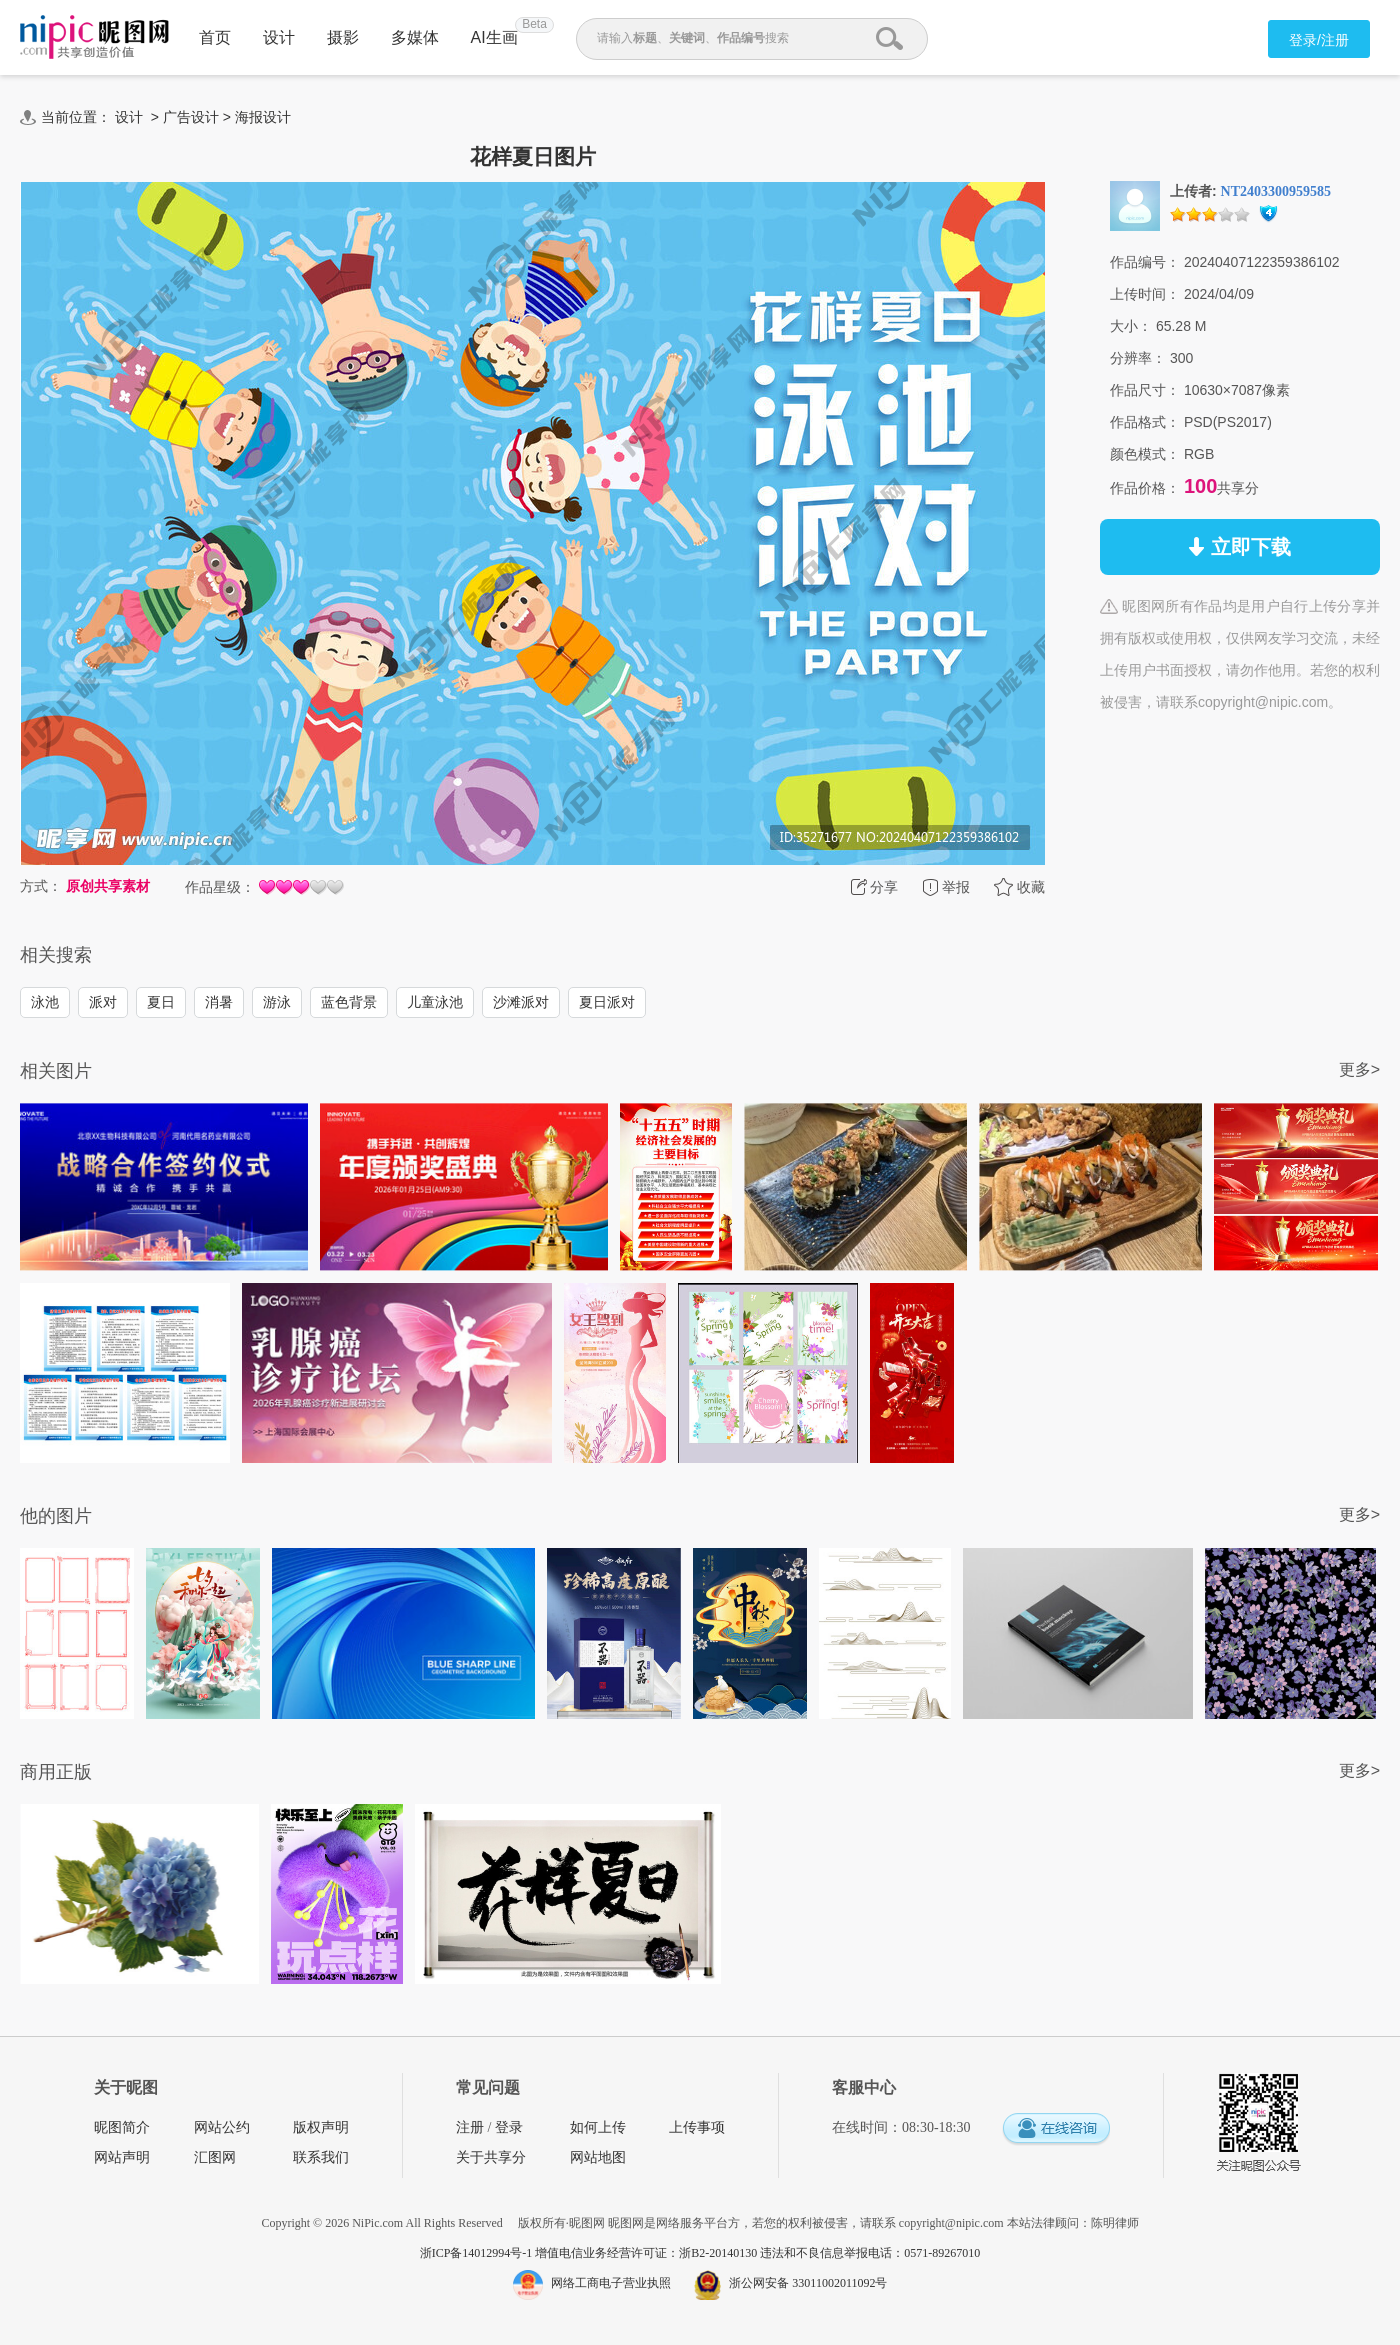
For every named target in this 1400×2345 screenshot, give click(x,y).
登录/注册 (1319, 40)
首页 (215, 37)
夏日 (161, 1002)
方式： (41, 886)
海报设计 (263, 117)
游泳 (277, 1002)
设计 (279, 37)
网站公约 (222, 2127)
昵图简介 (122, 2127)
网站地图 (598, 2157)
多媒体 (415, 37)
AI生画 (494, 37)
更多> (1359, 1069)
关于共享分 (491, 2157)
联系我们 (321, 2157)
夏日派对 (607, 1002)
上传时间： (1145, 294)
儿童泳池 (435, 1002)
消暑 (219, 1002)
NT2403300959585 (1276, 191)
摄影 (343, 37)
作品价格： (1145, 488)
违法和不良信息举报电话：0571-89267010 (870, 2253)
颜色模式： (1145, 454)
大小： (1131, 326)
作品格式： (1145, 422)
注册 (470, 2127)
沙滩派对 (521, 1002)
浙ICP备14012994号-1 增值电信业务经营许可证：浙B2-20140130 (590, 2253)
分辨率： (1138, 358)
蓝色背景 (349, 1002)
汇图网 (215, 2157)
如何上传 (598, 2127)
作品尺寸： (1145, 390)
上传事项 (697, 2127)
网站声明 (122, 2157)
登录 (509, 2127)
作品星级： (220, 887)
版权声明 (321, 2127)
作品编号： (1145, 262)
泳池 (45, 1002)
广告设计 (191, 117)
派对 (103, 1002)
